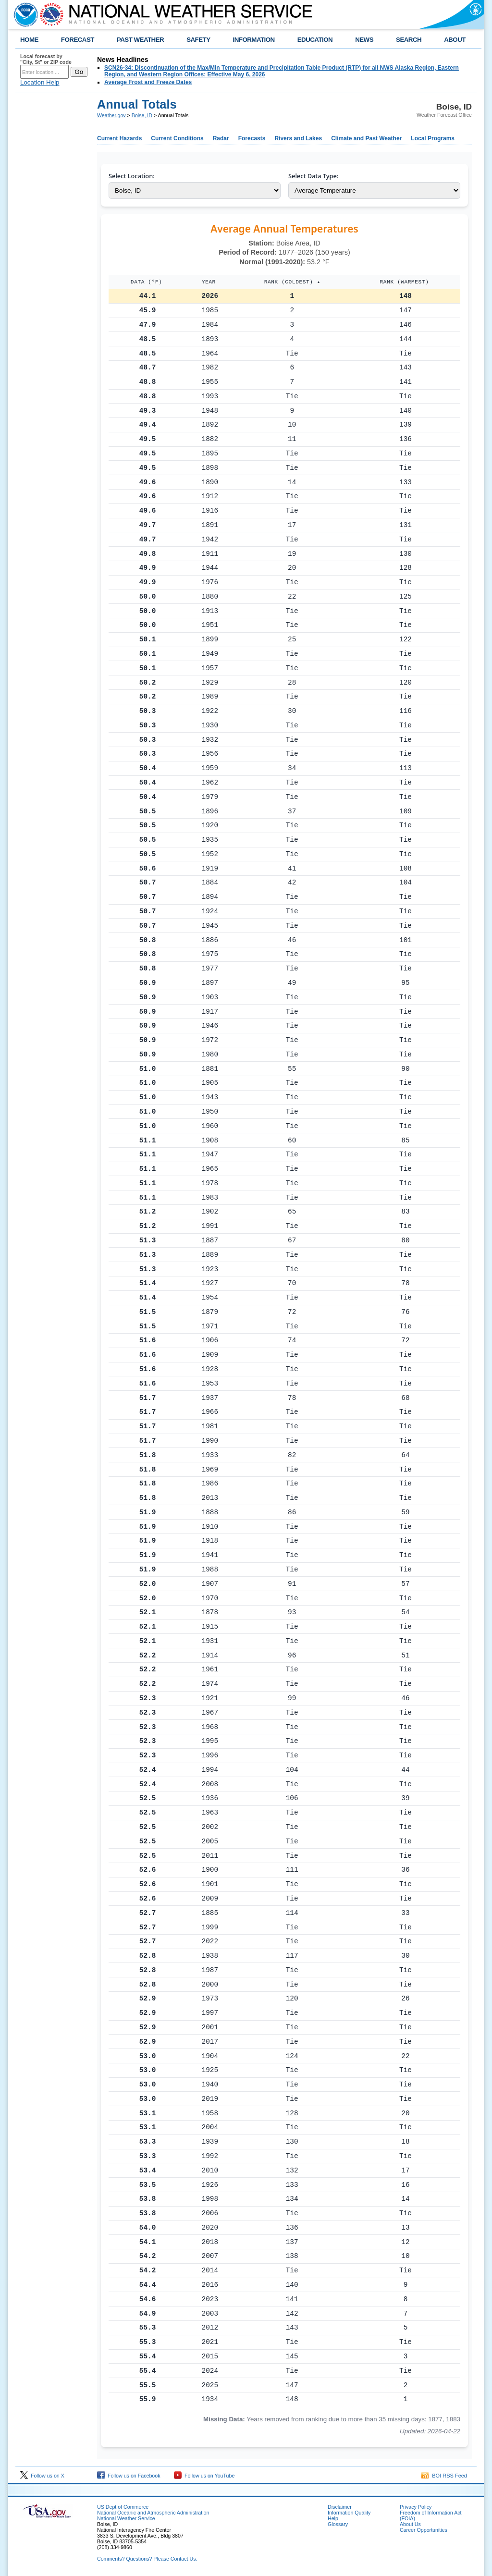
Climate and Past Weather (366, 138)
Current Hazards (119, 138)
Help (333, 2518)
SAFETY (198, 39)
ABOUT (455, 39)
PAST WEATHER (140, 39)
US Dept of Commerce (122, 2507)
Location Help (40, 82)
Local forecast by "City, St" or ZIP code (46, 59)
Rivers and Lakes (298, 138)
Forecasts (252, 138)
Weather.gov (111, 115)
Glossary (338, 2524)
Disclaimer (340, 2507)
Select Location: (132, 176)
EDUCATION (314, 39)
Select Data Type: (313, 176)
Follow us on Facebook (128, 2475)
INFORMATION (254, 39)
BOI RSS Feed (444, 2475)
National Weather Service (126, 2518)
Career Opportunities (423, 2530)
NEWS (364, 39)
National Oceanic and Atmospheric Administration (153, 2512)
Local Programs (433, 138)
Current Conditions (177, 138)
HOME (29, 39)
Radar (221, 138)
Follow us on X (42, 2475)
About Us (410, 2524)
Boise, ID (142, 115)
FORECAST (77, 39)
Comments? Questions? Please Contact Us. (147, 2559)
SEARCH (408, 39)
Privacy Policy (415, 2507)
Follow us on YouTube (204, 2475)
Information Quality (349, 2512)
